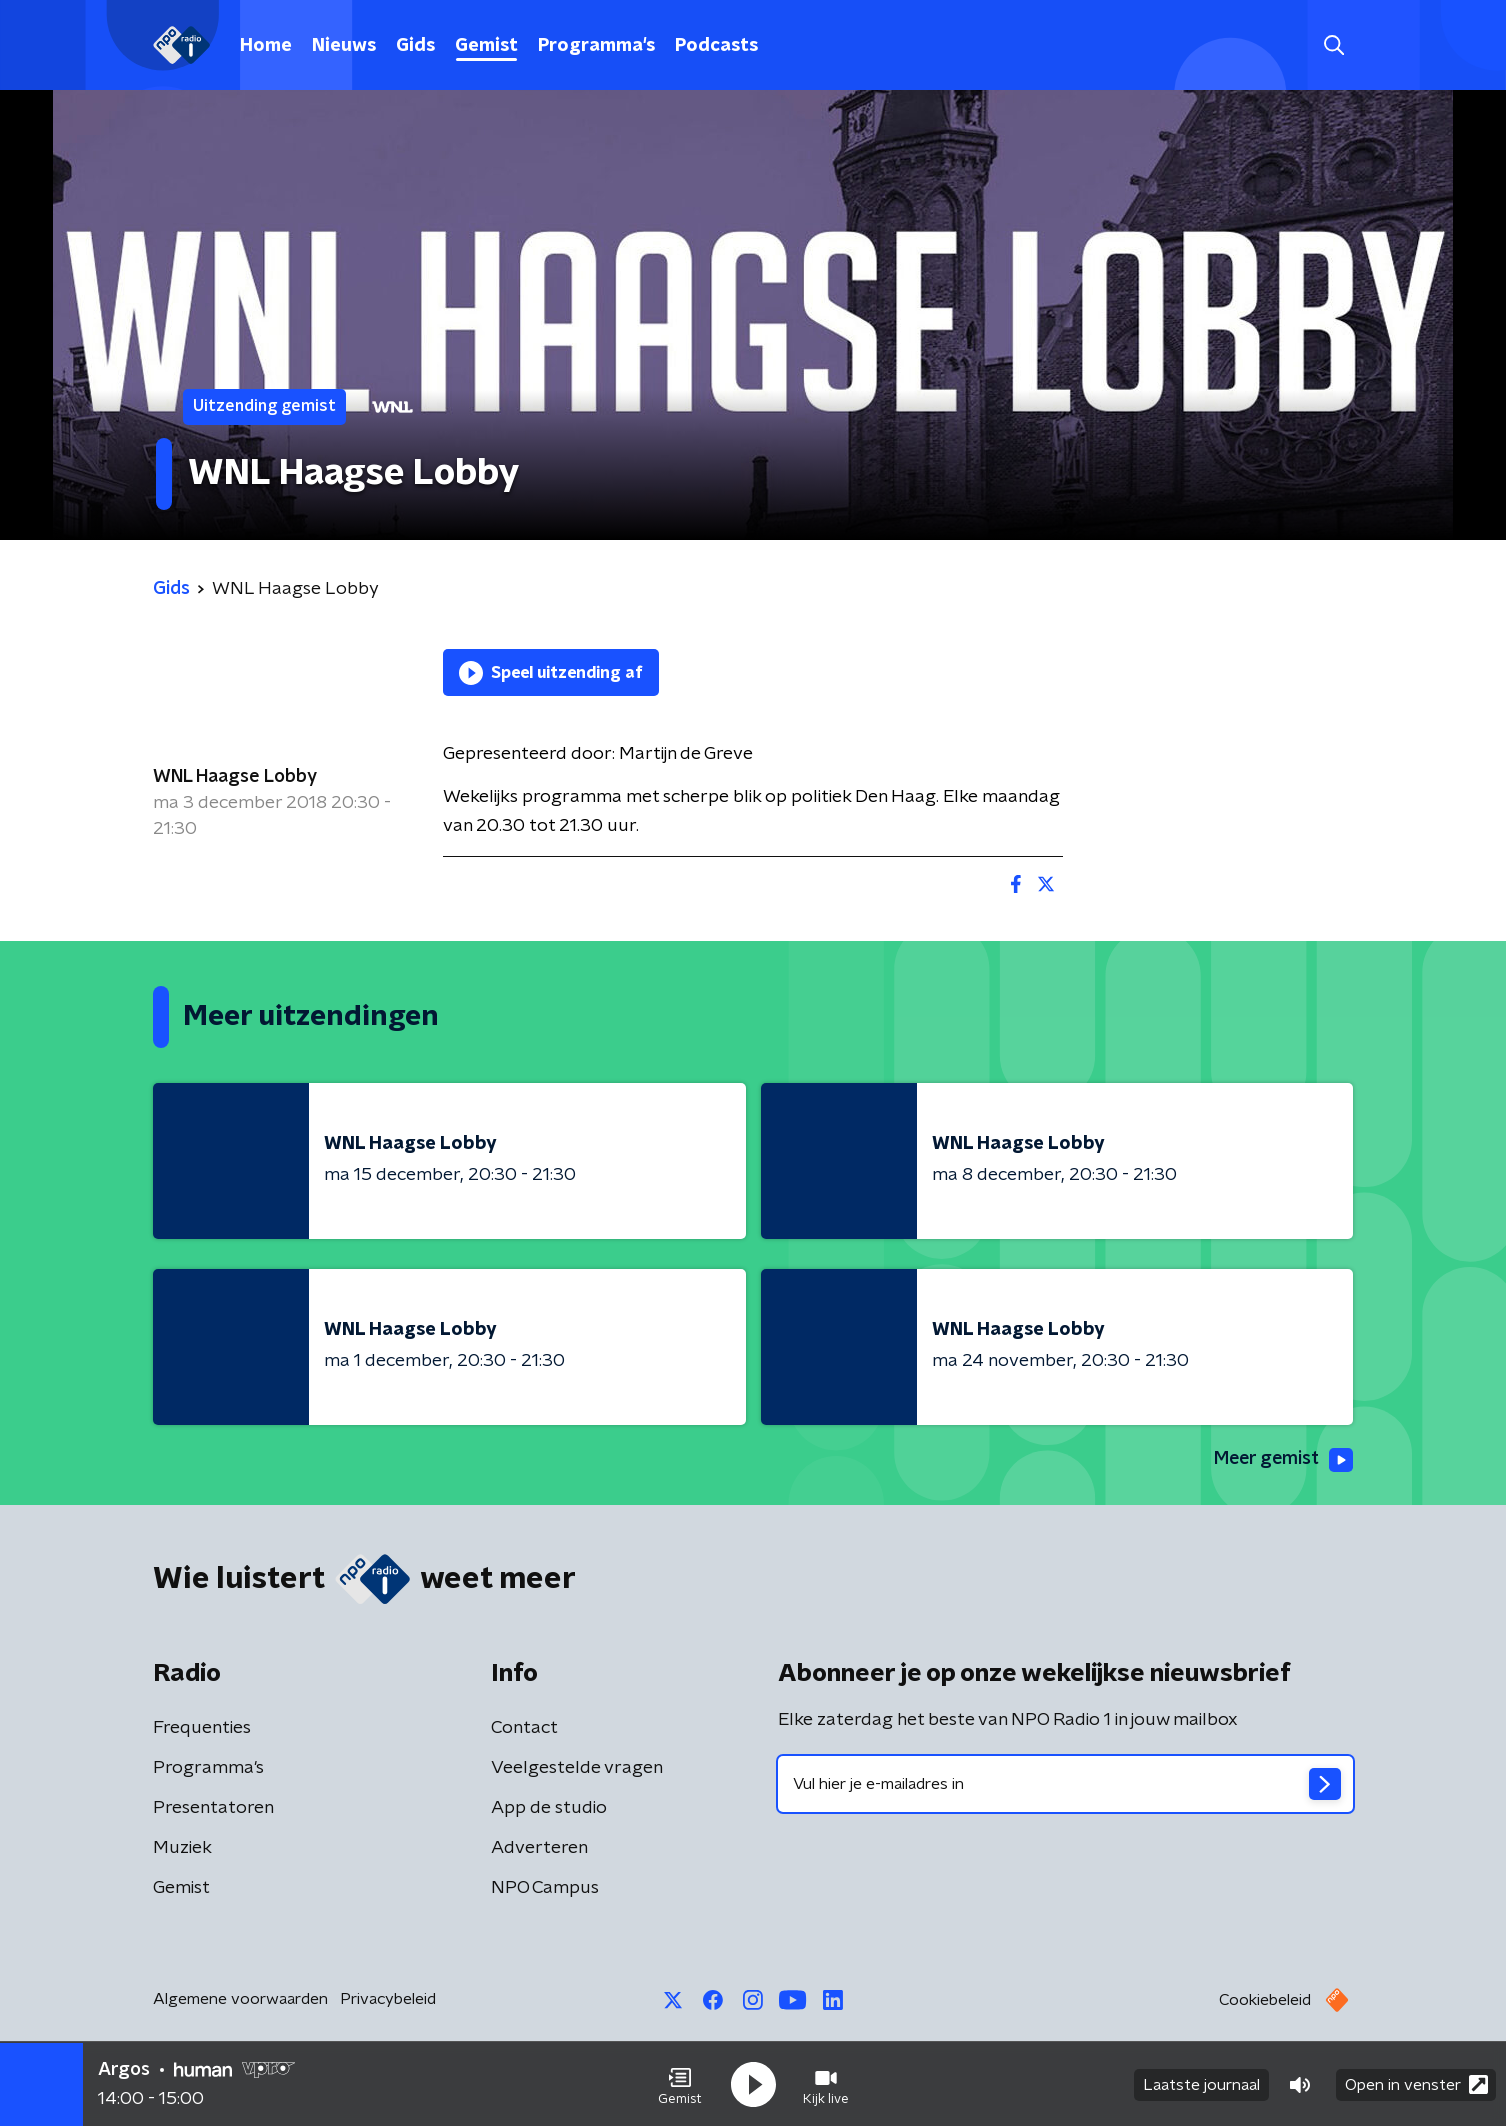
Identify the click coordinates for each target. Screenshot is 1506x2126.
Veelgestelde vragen (577, 1768)
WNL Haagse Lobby (235, 777)
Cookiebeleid (1265, 2000)
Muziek (182, 1848)
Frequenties (202, 1728)
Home (266, 46)
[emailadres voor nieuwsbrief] (1065, 1784)
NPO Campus (545, 1888)
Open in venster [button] (1416, 2083)
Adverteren (539, 1848)
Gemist (486, 46)
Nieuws (344, 46)
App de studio (549, 1808)
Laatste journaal (1201, 2084)
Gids (415, 46)
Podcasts (716, 46)
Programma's (596, 46)
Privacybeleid (388, 1999)
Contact (524, 1728)
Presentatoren (213, 1808)
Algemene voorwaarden (240, 1999)
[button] (680, 2084)
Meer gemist (1282, 1460)
